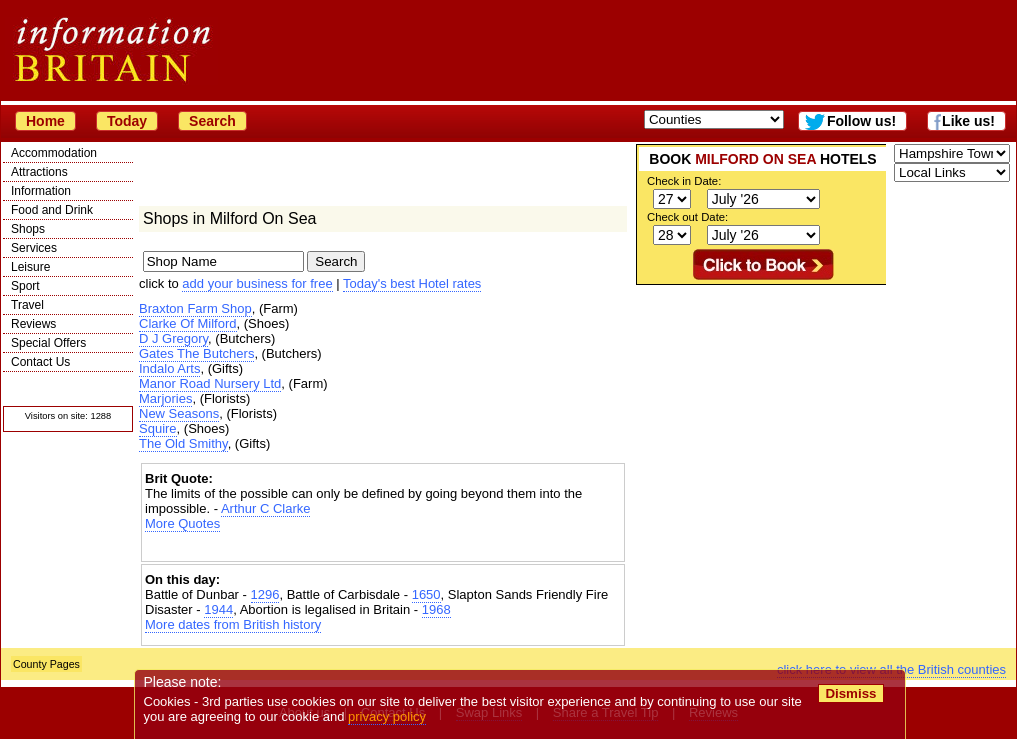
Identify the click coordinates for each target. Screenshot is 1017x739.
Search (212, 121)
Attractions (39, 172)
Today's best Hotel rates (412, 283)
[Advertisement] (383, 548)
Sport (25, 286)
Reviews (33, 324)
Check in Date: (684, 181)
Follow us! (861, 121)
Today (127, 121)
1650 (426, 594)
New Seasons (179, 413)
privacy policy (387, 716)
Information (41, 191)
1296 (265, 594)
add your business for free (257, 283)
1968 (436, 609)
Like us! (968, 121)
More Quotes (182, 523)
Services (34, 248)
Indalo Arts (169, 368)
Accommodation (54, 153)
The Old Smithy (183, 443)
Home (45, 121)
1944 (218, 609)
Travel (27, 305)
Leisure (30, 267)
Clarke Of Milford (188, 323)
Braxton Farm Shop (195, 308)
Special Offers (48, 343)
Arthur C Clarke (266, 508)
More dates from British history (233, 624)
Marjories (165, 398)
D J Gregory (173, 338)
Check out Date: (687, 217)
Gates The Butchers (196, 353)
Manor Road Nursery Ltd (210, 383)
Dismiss (850, 693)
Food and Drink (52, 210)
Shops (28, 229)
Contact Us (40, 362)
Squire (158, 428)
